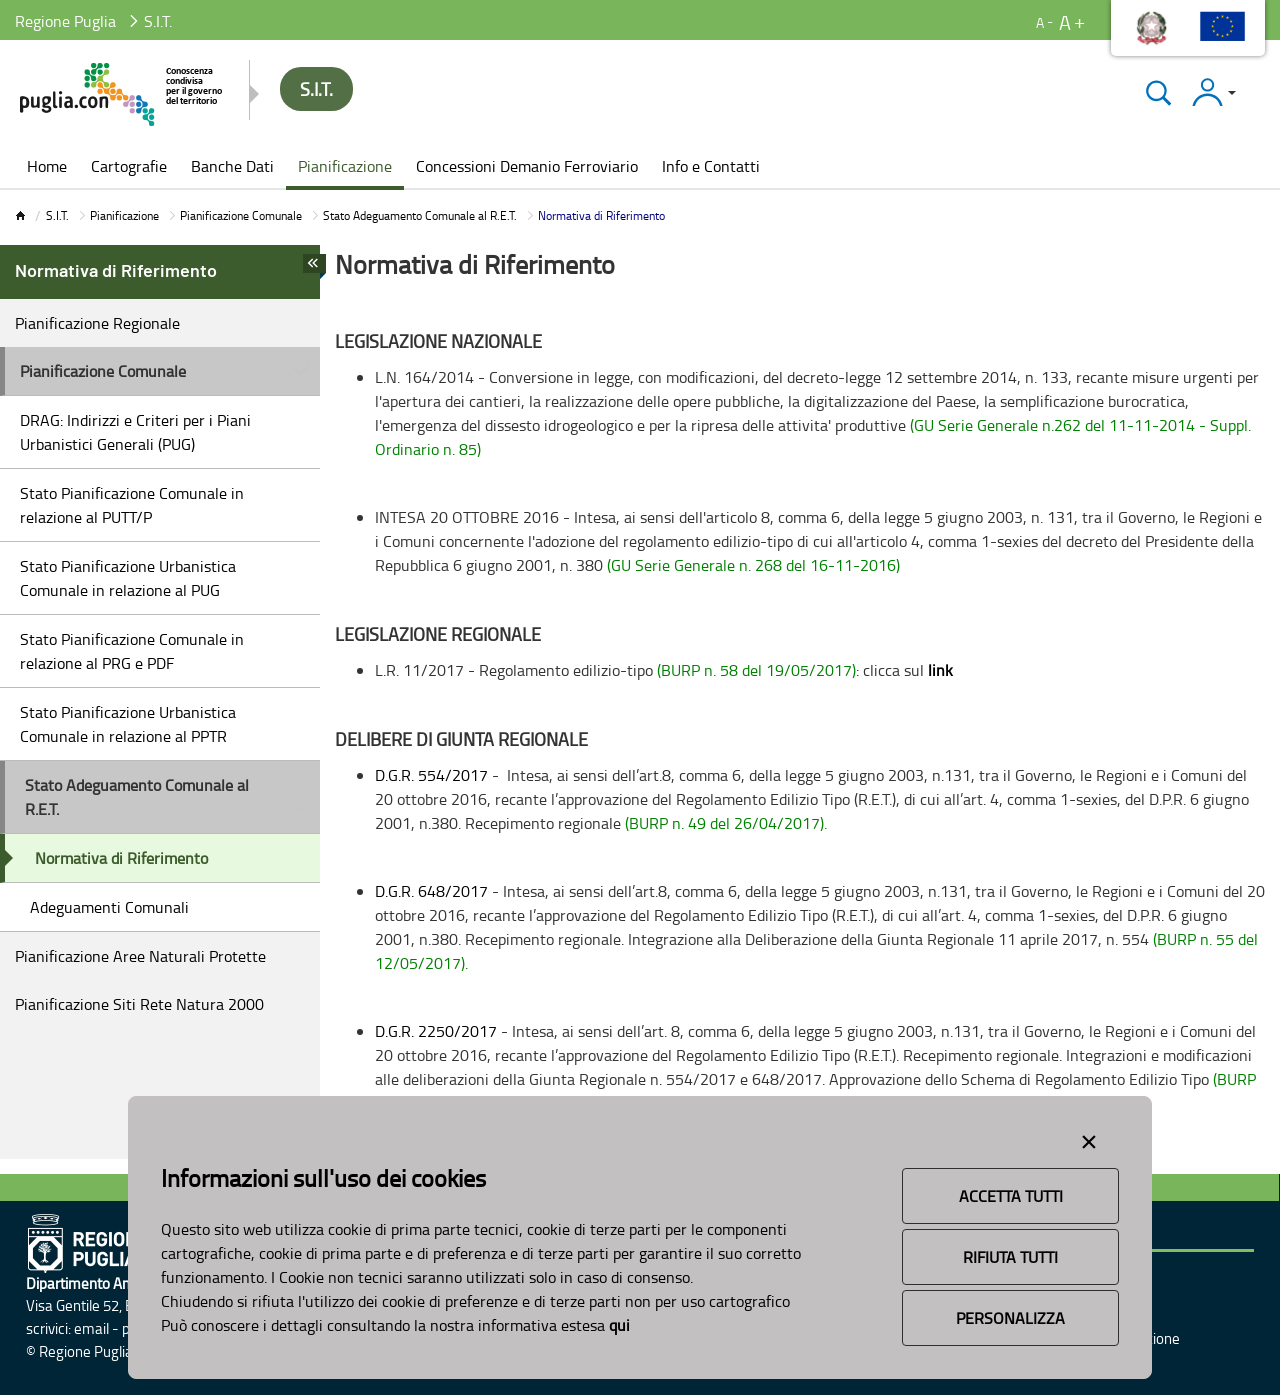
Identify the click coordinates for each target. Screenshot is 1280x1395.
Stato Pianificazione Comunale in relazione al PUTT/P (132, 505)
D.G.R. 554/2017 (433, 775)
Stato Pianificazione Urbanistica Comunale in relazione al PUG (128, 578)
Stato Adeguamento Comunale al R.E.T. (420, 215)
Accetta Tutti (1011, 1196)
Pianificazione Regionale (97, 323)
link (940, 670)
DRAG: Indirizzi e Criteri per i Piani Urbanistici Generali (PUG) (135, 432)
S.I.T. (57, 215)
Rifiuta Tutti (1010, 1257)
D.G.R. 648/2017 (433, 891)
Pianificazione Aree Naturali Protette (140, 956)
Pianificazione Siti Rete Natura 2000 (139, 1004)
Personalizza (1010, 1318)
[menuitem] (47, 168)
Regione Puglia (65, 21)
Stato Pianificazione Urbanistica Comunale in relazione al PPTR (128, 724)
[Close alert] (1089, 1138)
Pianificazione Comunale (241, 215)
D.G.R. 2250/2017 (436, 1031)
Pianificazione (124, 215)
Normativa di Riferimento (121, 858)
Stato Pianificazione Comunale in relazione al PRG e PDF (132, 651)
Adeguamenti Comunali (109, 907)
